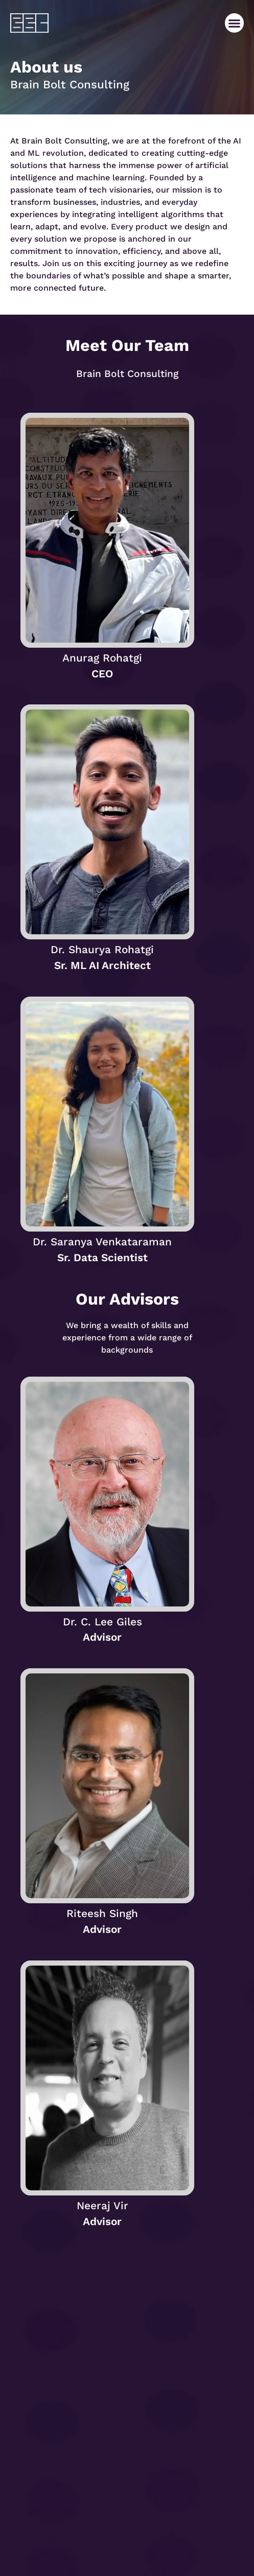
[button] (234, 23)
